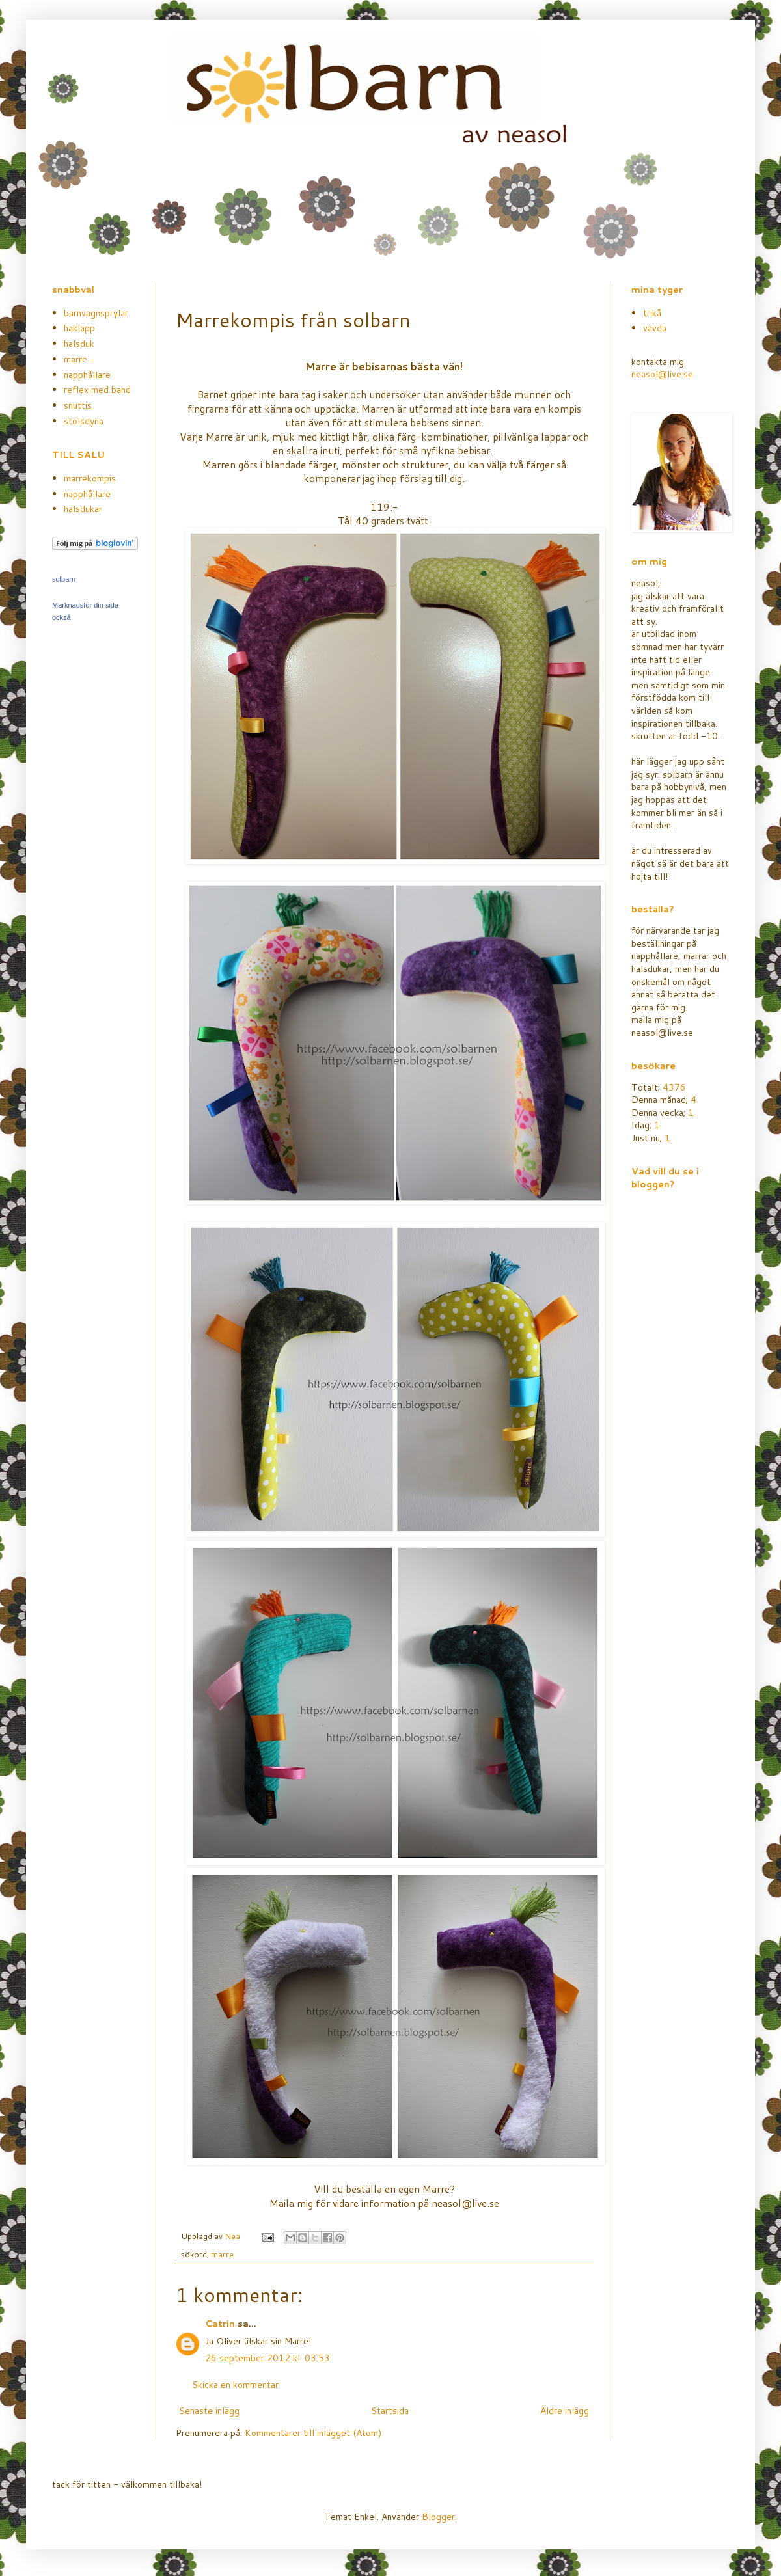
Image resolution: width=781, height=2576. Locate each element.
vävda (654, 327)
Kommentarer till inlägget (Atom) (313, 2432)
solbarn (63, 579)
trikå (652, 312)
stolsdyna (83, 420)
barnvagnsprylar (96, 312)
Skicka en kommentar (235, 2384)
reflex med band (97, 389)
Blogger (438, 2516)
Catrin (220, 2323)
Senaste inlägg (209, 2410)
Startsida (390, 2410)
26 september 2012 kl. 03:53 (267, 2358)
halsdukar (83, 508)
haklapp (79, 327)
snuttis (78, 405)
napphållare (87, 374)
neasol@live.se (662, 374)
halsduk (79, 343)
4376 (674, 1087)
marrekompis (90, 478)
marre (222, 2254)
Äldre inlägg (564, 2410)
